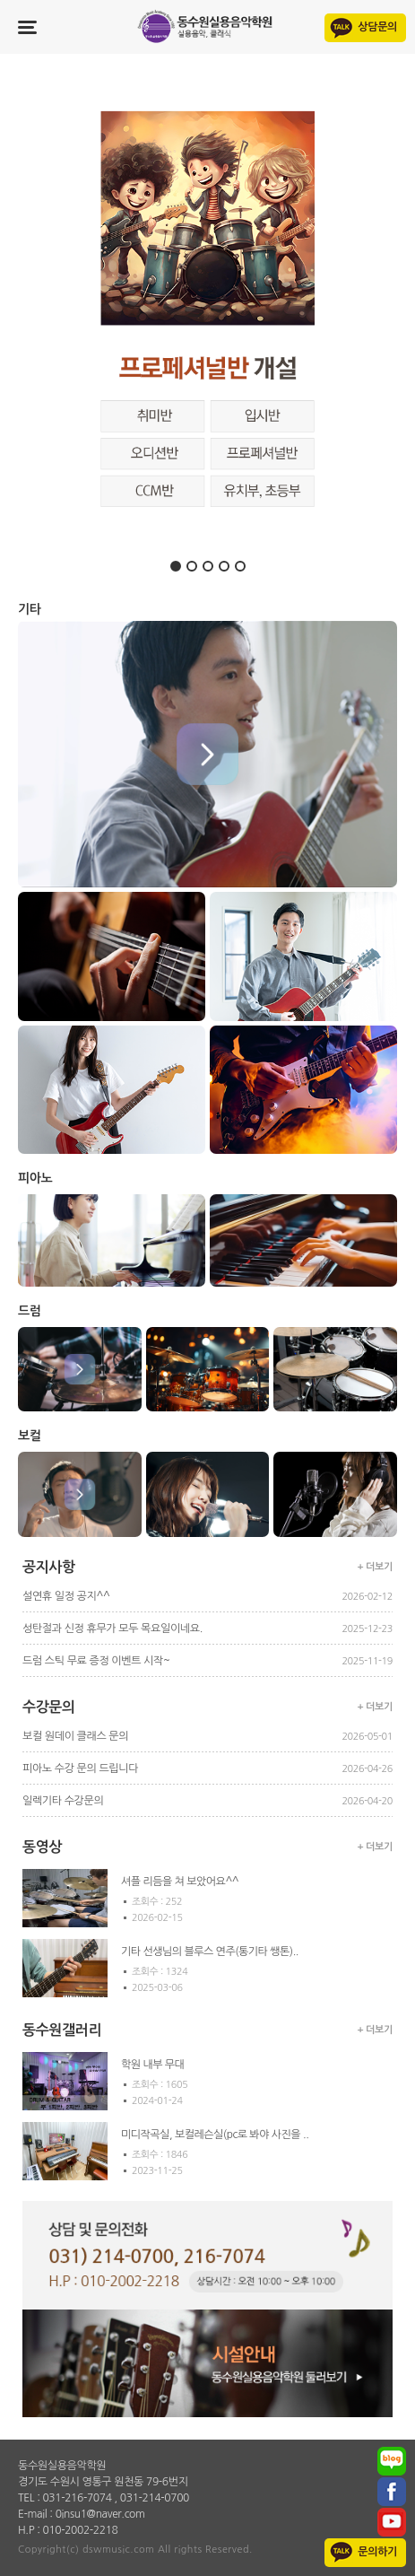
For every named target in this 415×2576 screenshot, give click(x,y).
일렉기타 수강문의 (62, 1800)
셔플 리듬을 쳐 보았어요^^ (179, 1881)
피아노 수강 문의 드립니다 (80, 1768)
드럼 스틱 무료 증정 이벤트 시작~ (95, 1660)
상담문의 (377, 27)
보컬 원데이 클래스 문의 (75, 1736)
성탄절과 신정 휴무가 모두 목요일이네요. (112, 1628)
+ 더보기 (375, 1567)
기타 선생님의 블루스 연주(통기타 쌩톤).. (209, 1951)
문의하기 (377, 2551)
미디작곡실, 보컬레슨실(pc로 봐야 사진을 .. (214, 2134)
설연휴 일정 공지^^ (65, 1596)
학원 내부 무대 (152, 2064)
